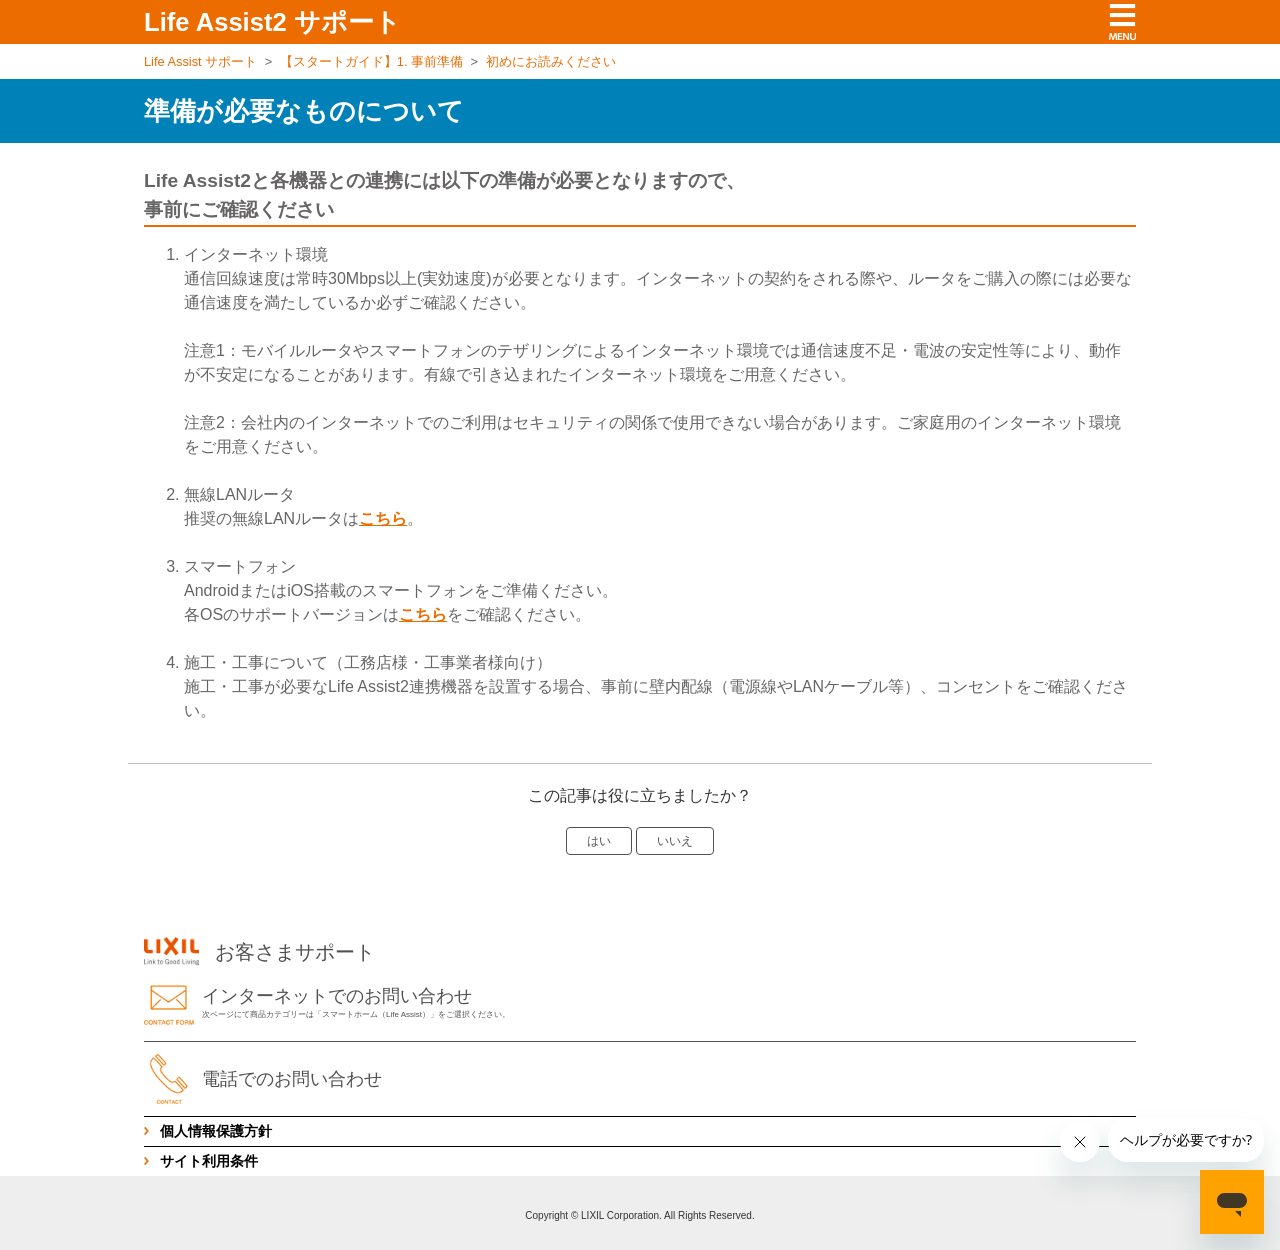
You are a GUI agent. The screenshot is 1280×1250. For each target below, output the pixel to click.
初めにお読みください (551, 61)
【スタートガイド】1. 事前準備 (371, 61)
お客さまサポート (259, 952)
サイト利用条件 (209, 1161)
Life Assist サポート (200, 61)
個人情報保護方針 (216, 1131)
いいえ (675, 841)
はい (599, 841)
